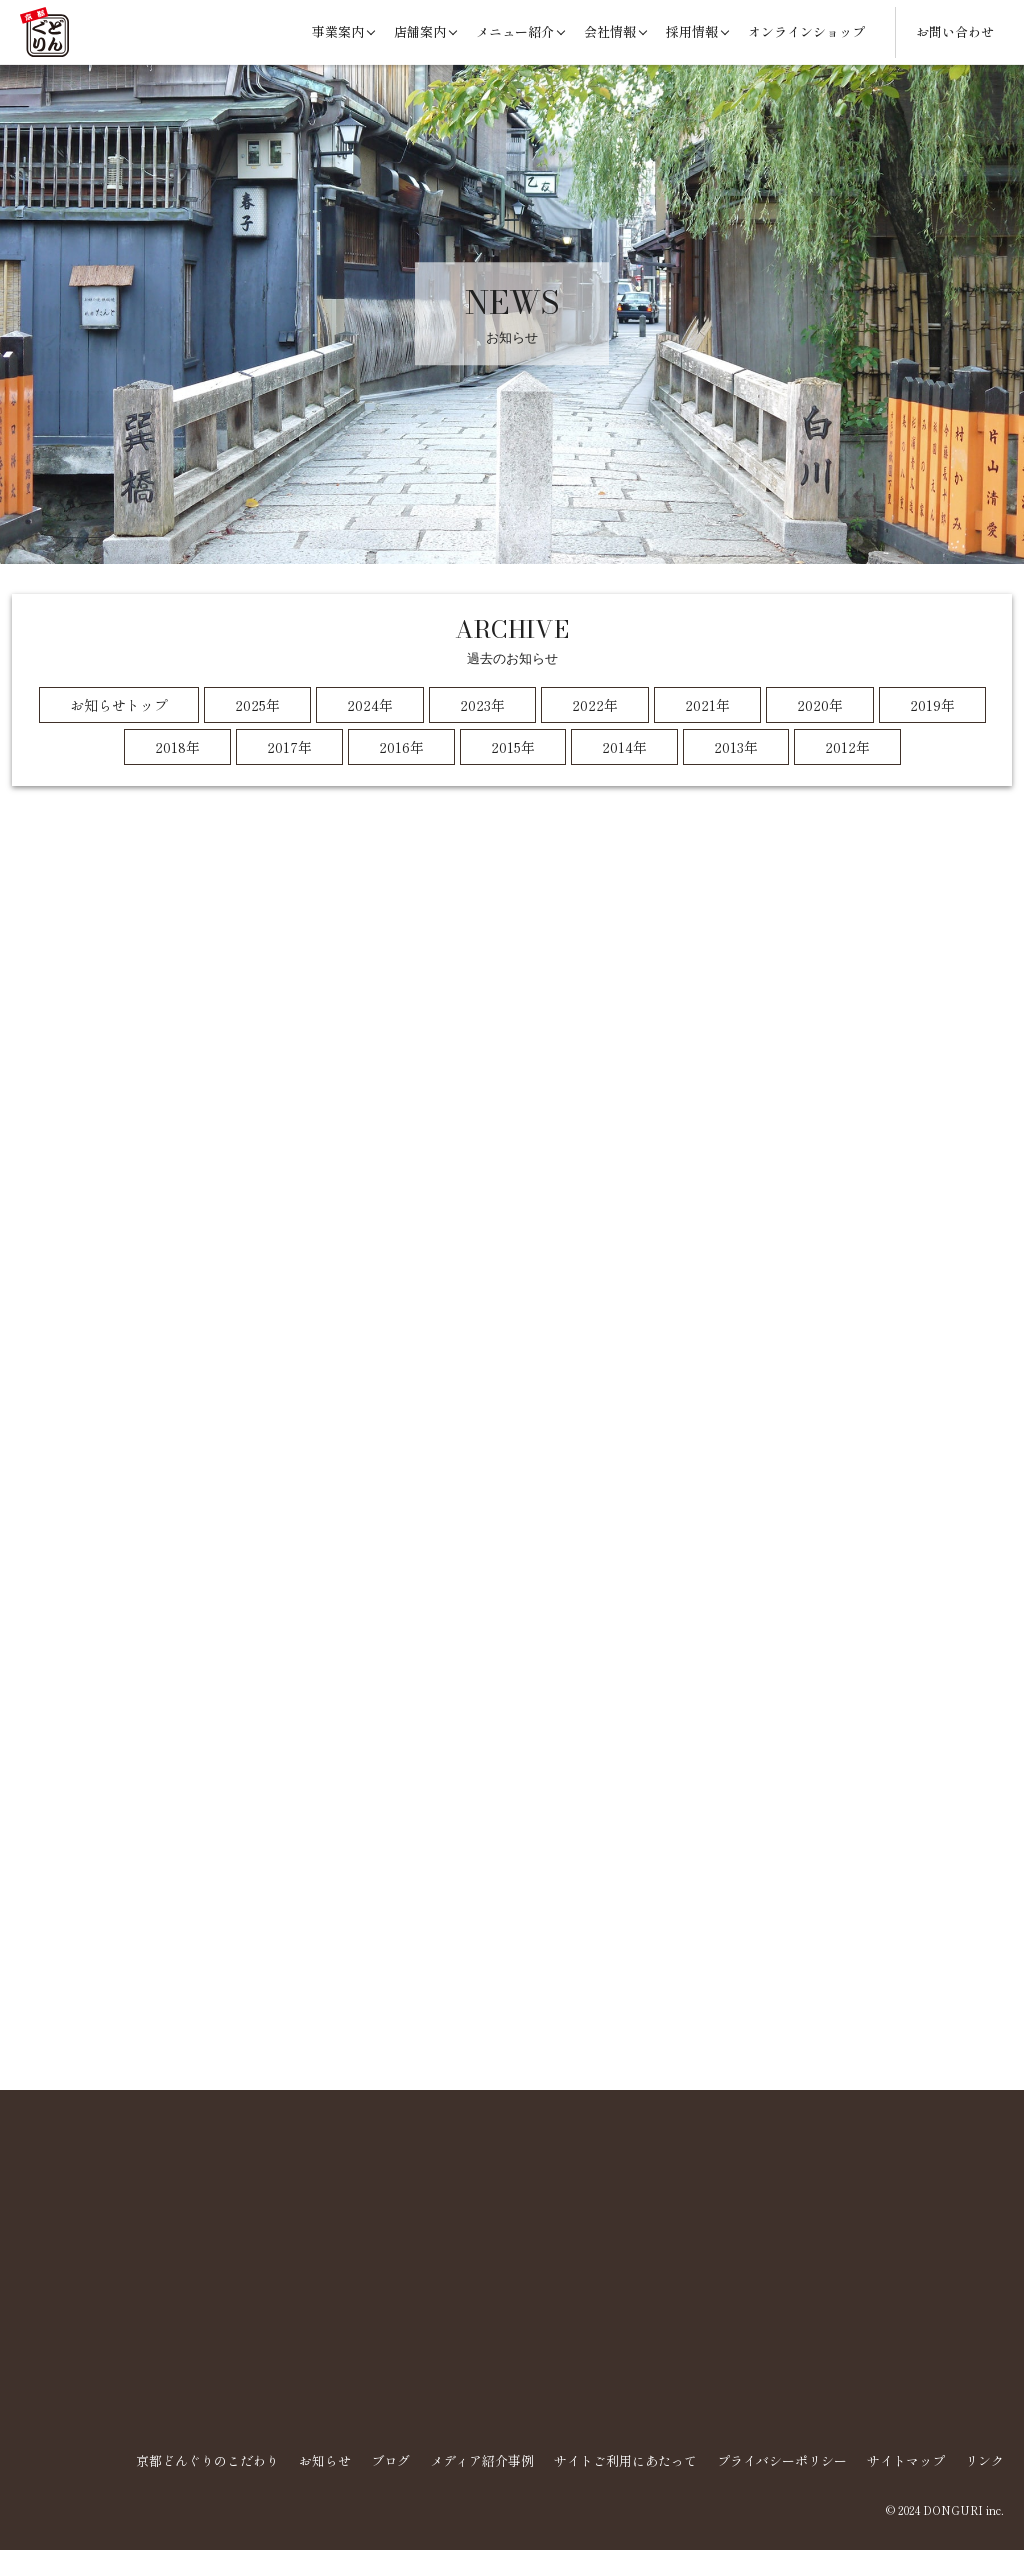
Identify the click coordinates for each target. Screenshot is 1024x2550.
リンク (984, 2460)
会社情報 (610, 31)
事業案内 (338, 31)
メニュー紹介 (515, 31)
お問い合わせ (955, 31)
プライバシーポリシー (782, 2460)
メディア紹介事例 (482, 2460)
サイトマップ (906, 2460)
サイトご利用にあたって (625, 2460)
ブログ (390, 2460)
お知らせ (325, 2460)
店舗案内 (420, 31)
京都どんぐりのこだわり (207, 2460)
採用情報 (692, 31)
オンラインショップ (806, 31)
